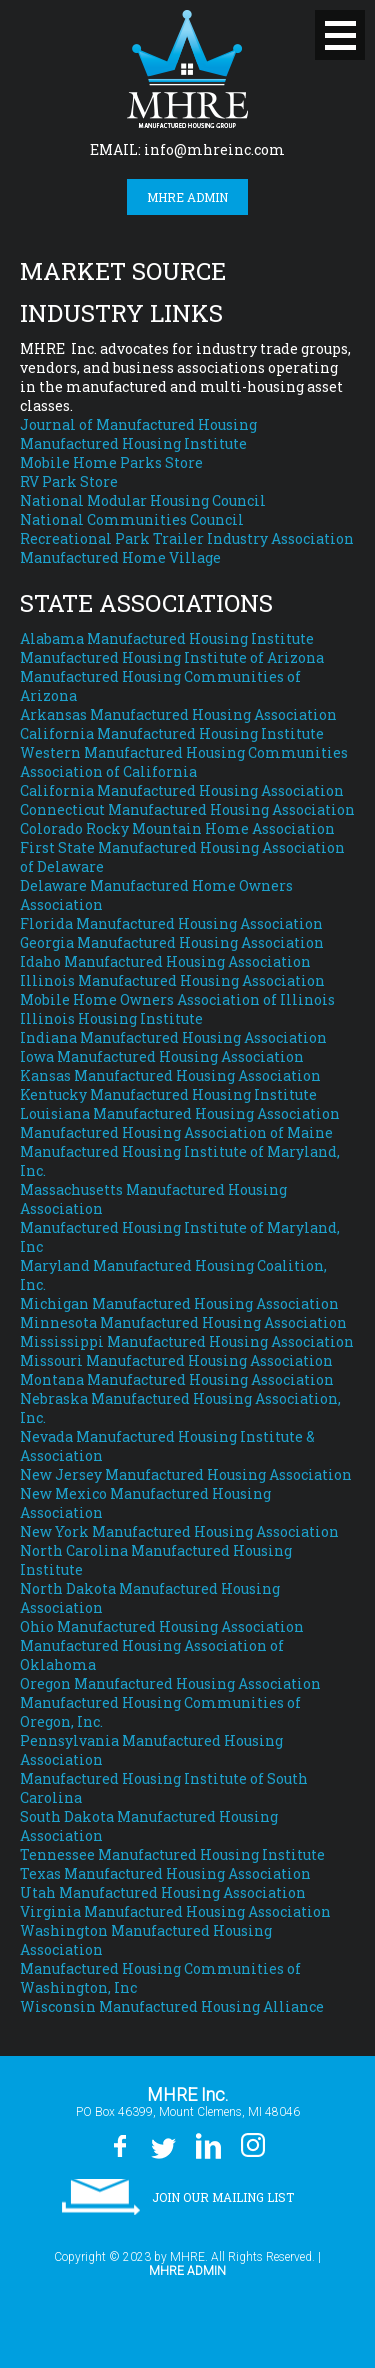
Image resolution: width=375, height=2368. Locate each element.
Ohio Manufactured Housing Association (162, 1626)
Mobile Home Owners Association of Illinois (177, 999)
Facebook (120, 2146)
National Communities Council (132, 519)
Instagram (252, 2146)
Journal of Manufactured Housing (138, 424)
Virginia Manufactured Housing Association (175, 1911)
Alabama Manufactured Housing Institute (167, 638)
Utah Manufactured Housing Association (163, 1892)
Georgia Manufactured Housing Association (172, 942)
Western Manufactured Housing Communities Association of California (184, 762)
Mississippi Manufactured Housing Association (187, 1341)
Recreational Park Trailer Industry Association (187, 538)
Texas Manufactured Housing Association (165, 1873)
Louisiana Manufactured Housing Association (180, 1113)
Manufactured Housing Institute (133, 443)
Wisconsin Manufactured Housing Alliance (172, 2006)
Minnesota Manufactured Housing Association (183, 1322)
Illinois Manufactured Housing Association (172, 980)
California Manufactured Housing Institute (172, 733)
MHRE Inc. (187, 69)
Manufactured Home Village (120, 557)
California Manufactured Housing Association (182, 790)
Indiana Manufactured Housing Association (173, 1037)
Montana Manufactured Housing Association (177, 1379)
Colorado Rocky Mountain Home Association (177, 828)
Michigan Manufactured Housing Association (179, 1303)
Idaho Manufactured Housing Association (165, 961)
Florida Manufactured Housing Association (171, 923)
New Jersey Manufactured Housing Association (186, 1474)
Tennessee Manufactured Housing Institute (172, 1854)
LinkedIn (207, 2146)
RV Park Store (69, 481)
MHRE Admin (187, 197)
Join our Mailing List (223, 2197)
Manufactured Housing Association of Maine (176, 1132)
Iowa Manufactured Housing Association (162, 1056)
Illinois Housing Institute (111, 1018)
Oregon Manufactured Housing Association (170, 1683)
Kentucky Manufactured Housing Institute (168, 1094)
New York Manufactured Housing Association (179, 1531)
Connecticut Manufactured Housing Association (187, 809)
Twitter (162, 2146)
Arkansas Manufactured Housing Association (178, 714)
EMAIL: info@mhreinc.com (187, 149)
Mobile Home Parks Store (111, 462)
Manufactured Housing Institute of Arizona (172, 657)
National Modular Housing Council (143, 500)
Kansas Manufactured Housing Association (170, 1075)
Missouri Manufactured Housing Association (176, 1360)
